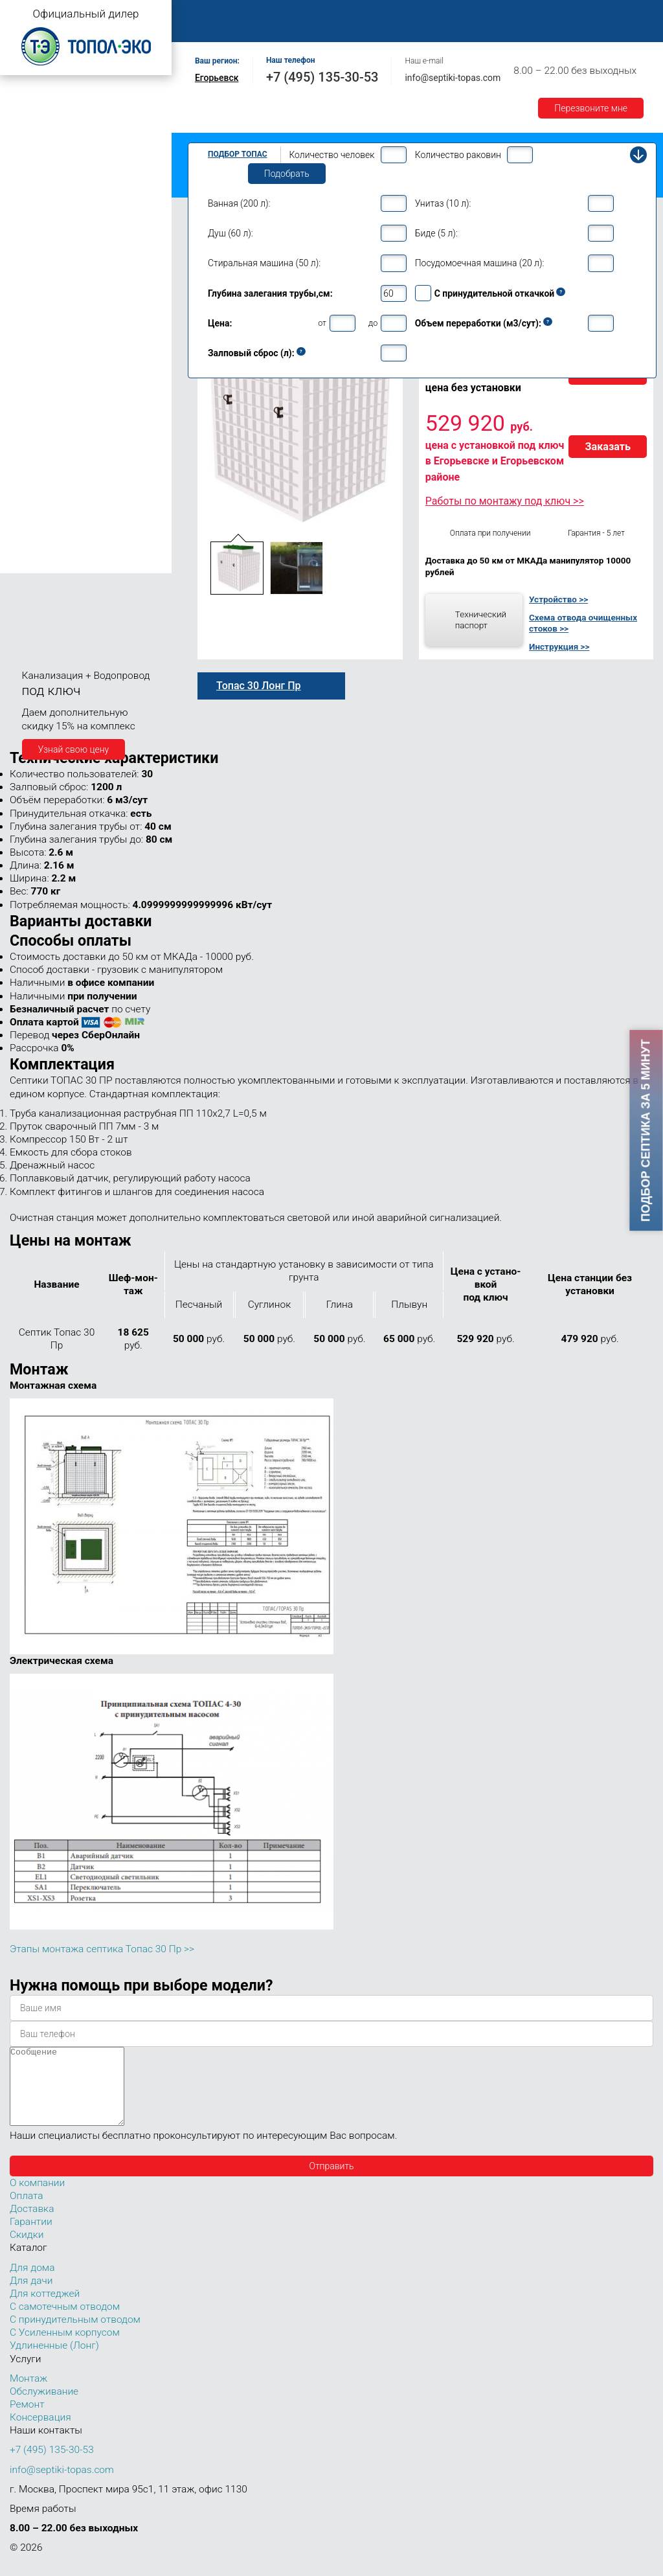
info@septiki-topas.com (452, 78)
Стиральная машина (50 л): (264, 263)
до (372, 323)
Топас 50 (31, 486)
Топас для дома (39, 256)
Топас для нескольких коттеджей (76, 371)
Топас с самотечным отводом (69, 99)
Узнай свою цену (73, 749)
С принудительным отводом (75, 2335)
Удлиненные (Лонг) (54, 2361)
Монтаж (341, 14)
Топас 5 (29, 216)
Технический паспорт (480, 620)
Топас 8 (29, 275)
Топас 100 (34, 545)
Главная (210, 14)
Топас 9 (29, 293)
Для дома (32, 2283)
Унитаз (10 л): (443, 203)
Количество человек (331, 155)
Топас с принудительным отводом (78, 119)
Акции (332, 28)
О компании (276, 14)
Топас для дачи (38, 178)
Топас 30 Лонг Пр (59, 451)
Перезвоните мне (590, 108)
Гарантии (276, 28)
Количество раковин (458, 155)
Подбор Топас (237, 154)
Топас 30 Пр (48, 424)
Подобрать (286, 173)
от (322, 323)
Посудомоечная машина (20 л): (480, 263)
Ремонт (483, 14)
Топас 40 (31, 467)
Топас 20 (31, 389)
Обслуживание (413, 14)
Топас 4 (29, 197)
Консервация (40, 2433)
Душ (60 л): (230, 233)
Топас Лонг (30, 159)
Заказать (608, 446)
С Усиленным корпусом (65, 2348)
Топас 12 (31, 331)
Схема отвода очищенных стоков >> (583, 623)
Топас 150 (34, 563)
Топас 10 (31, 312)
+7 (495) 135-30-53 (322, 77)
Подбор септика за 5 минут (646, 1131)
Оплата (603, 14)
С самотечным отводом (65, 2322)
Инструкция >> (559, 646)
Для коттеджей (45, 2309)
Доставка (213, 28)
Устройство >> (558, 599)
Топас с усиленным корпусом (68, 139)
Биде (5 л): (436, 233)
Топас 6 (29, 234)
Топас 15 (31, 349)
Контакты (543, 14)
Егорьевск (217, 78)
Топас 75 (31, 504)
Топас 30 (31, 408)
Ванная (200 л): (239, 203)
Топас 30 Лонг (52, 438)
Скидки (26, 2250)
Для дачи (31, 2296)
